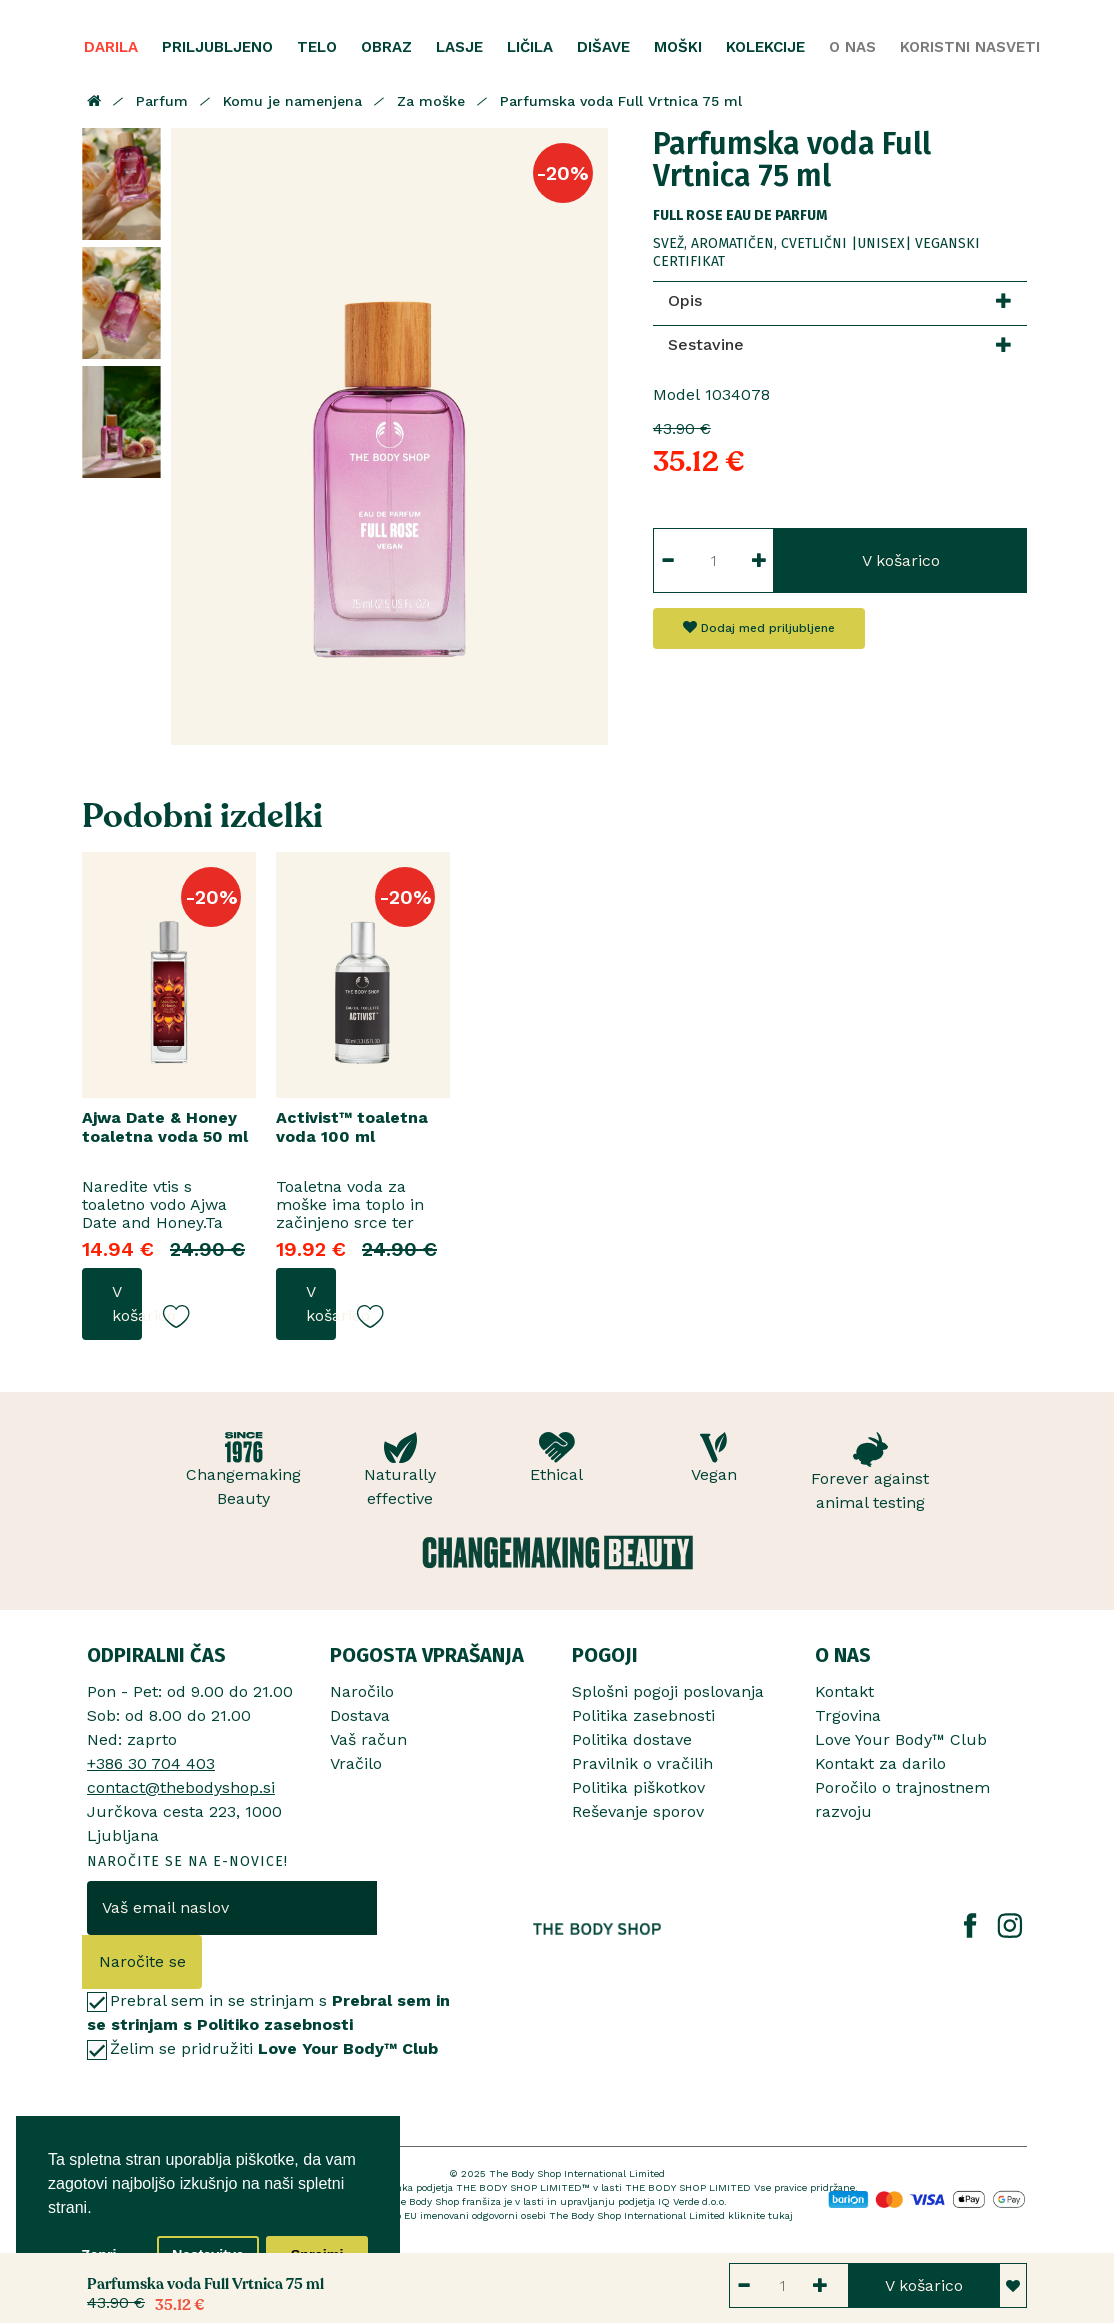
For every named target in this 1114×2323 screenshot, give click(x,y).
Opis (685, 300)
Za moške (431, 101)
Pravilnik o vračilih (642, 1763)
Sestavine (706, 344)
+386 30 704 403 (151, 1763)
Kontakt (844, 1691)
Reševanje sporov (638, 1811)
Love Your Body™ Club (901, 1739)
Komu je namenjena (292, 101)
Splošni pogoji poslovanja (668, 1691)
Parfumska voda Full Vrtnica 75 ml (621, 101)
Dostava (360, 1715)
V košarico (901, 560)
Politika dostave (632, 1739)
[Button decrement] (667, 560)
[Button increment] (759, 560)
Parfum (162, 101)
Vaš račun (368, 1739)
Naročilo (362, 1691)
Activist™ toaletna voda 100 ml (352, 1127)
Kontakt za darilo (880, 1763)
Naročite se (142, 1961)
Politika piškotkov (638, 1787)
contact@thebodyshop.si (181, 1787)
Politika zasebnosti (643, 1715)
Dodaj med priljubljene (759, 627)
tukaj (780, 2215)
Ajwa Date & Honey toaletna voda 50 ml (165, 1127)
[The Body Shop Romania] (597, 1929)
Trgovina (848, 1715)
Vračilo (356, 1763)
